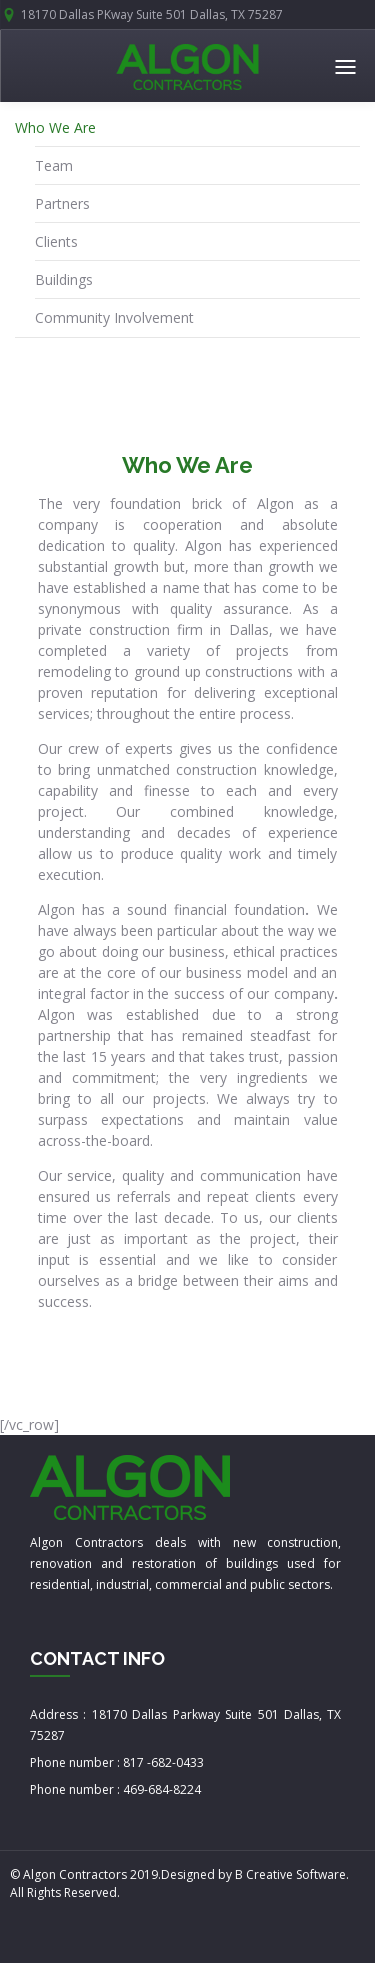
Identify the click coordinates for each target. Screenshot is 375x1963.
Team (54, 165)
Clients (56, 241)
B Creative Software (290, 1874)
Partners (62, 203)
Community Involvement (114, 317)
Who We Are (55, 127)
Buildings (64, 279)
